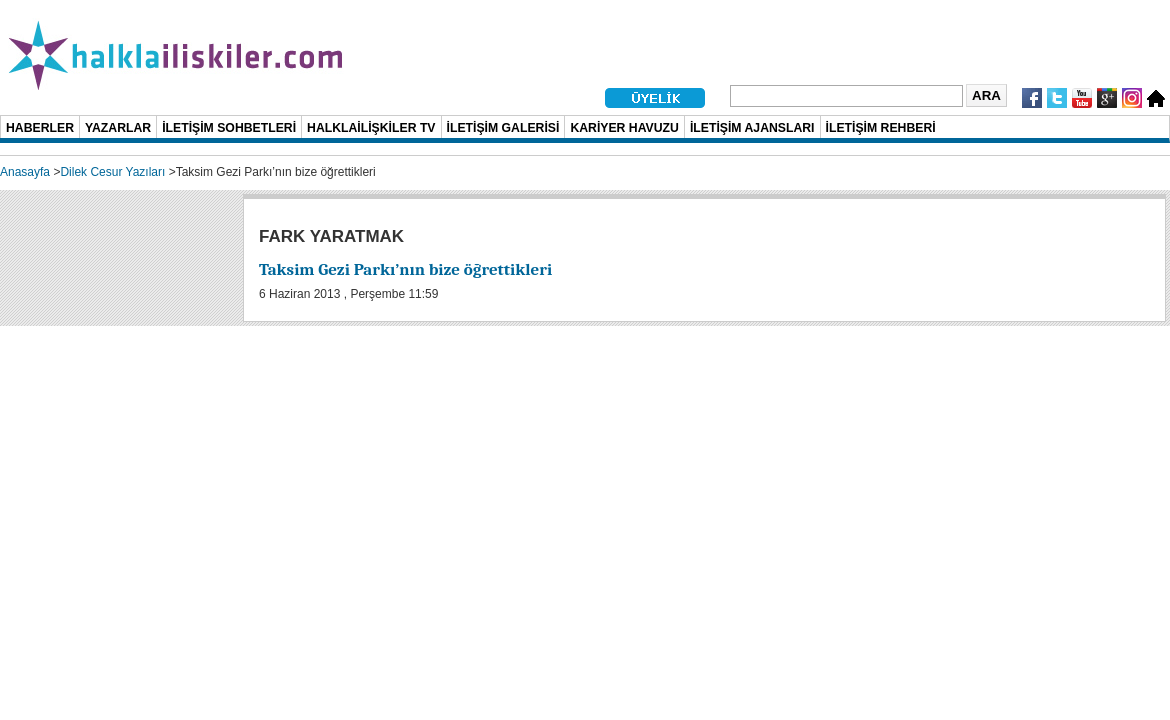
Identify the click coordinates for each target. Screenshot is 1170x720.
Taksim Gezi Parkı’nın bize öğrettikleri (405, 269)
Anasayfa (25, 172)
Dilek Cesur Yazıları (112, 172)
